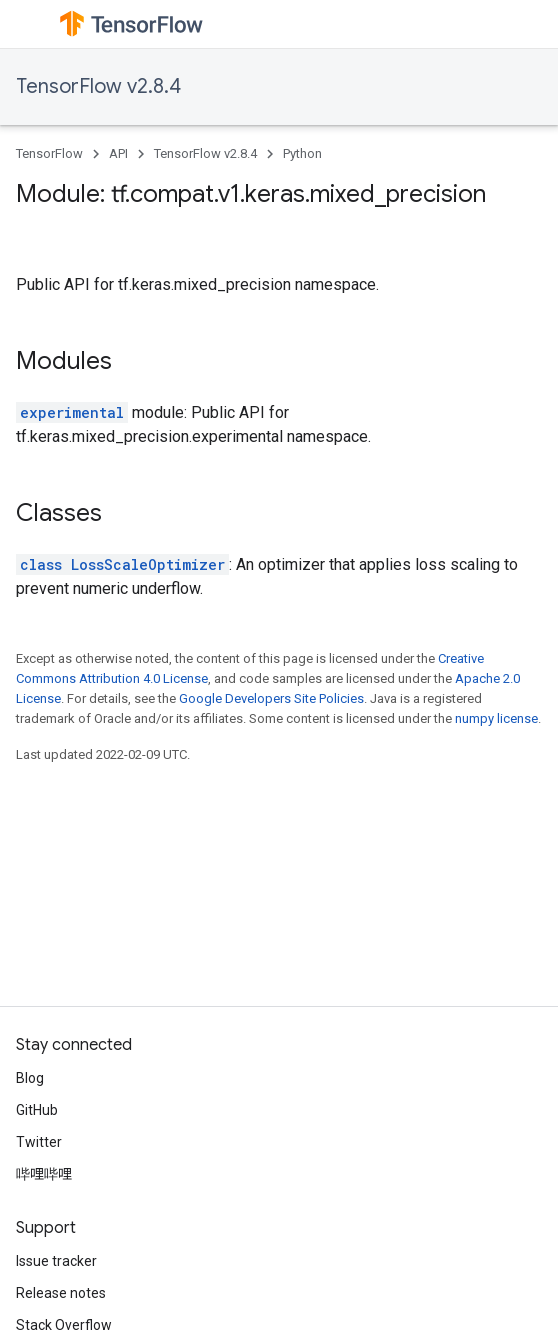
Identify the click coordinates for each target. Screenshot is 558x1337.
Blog (30, 1078)
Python (302, 153)
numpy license (496, 718)
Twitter (39, 1142)
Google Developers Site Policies (271, 698)
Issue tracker (56, 1261)
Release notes (61, 1293)
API (118, 153)
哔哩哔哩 (44, 1174)
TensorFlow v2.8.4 (98, 86)
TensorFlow (49, 153)
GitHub (37, 1110)
